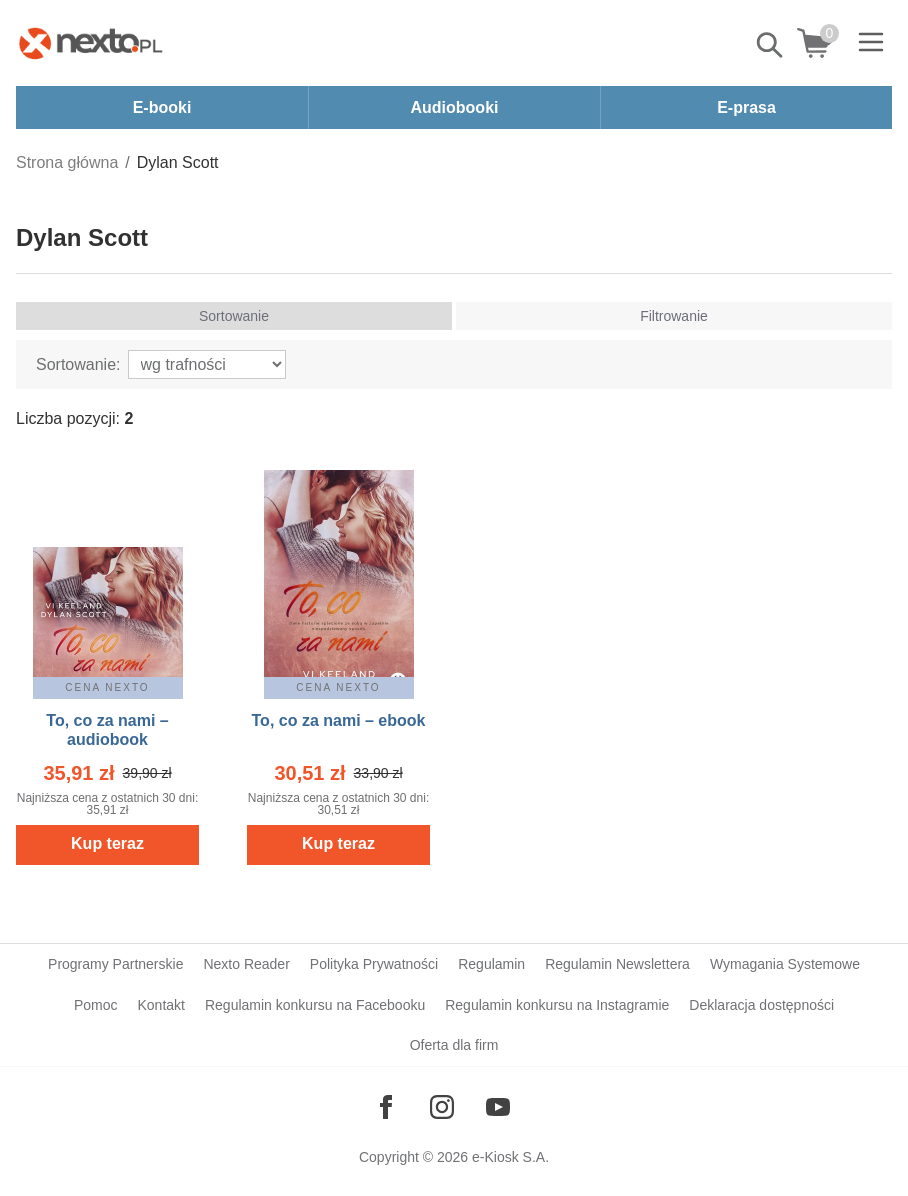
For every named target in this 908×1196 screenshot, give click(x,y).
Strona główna (67, 162)
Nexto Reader (246, 964)
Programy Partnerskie (115, 964)
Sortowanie (234, 316)
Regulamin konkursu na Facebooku (315, 1005)
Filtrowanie (674, 316)
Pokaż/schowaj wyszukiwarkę (771, 45)
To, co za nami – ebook (339, 720)
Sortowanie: (78, 364)
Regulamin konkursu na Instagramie (557, 1005)
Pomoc (96, 1005)
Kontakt (160, 1005)
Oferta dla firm (454, 1045)
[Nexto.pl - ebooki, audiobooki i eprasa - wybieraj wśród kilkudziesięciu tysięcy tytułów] (91, 43)
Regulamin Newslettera (617, 964)
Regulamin (491, 964)
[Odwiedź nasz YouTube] (498, 1107)
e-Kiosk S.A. (510, 1157)
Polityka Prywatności (374, 964)
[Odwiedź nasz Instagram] (442, 1107)
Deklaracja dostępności (761, 1005)
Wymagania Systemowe (785, 964)
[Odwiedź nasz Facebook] (386, 1107)
